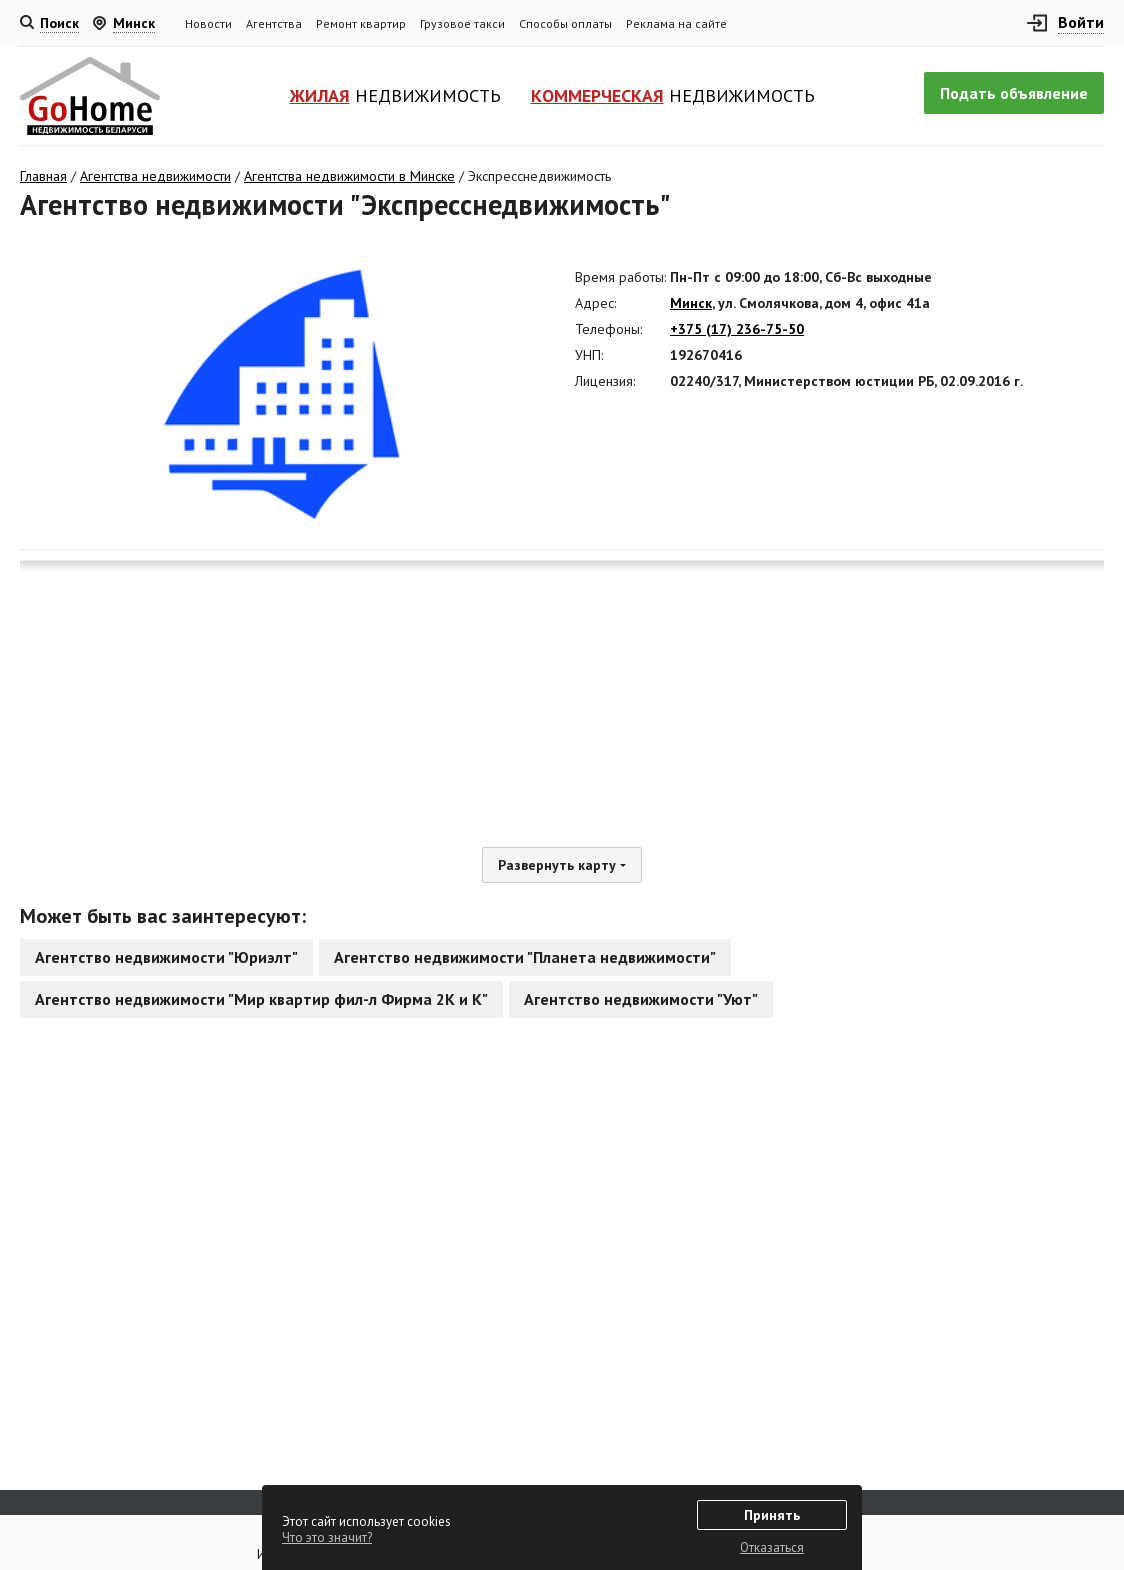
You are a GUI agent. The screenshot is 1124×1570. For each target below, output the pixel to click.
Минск (691, 303)
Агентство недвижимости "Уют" (641, 999)
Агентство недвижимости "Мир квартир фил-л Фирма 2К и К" (261, 999)
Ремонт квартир (361, 23)
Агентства (274, 23)
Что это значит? (327, 1537)
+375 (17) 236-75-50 (737, 329)
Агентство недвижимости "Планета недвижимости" (525, 957)
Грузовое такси (462, 23)
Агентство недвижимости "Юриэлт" (166, 957)
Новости (208, 23)
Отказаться (772, 1547)
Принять (772, 1515)
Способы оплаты (565, 23)
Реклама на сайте (676, 23)
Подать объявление (1014, 93)
